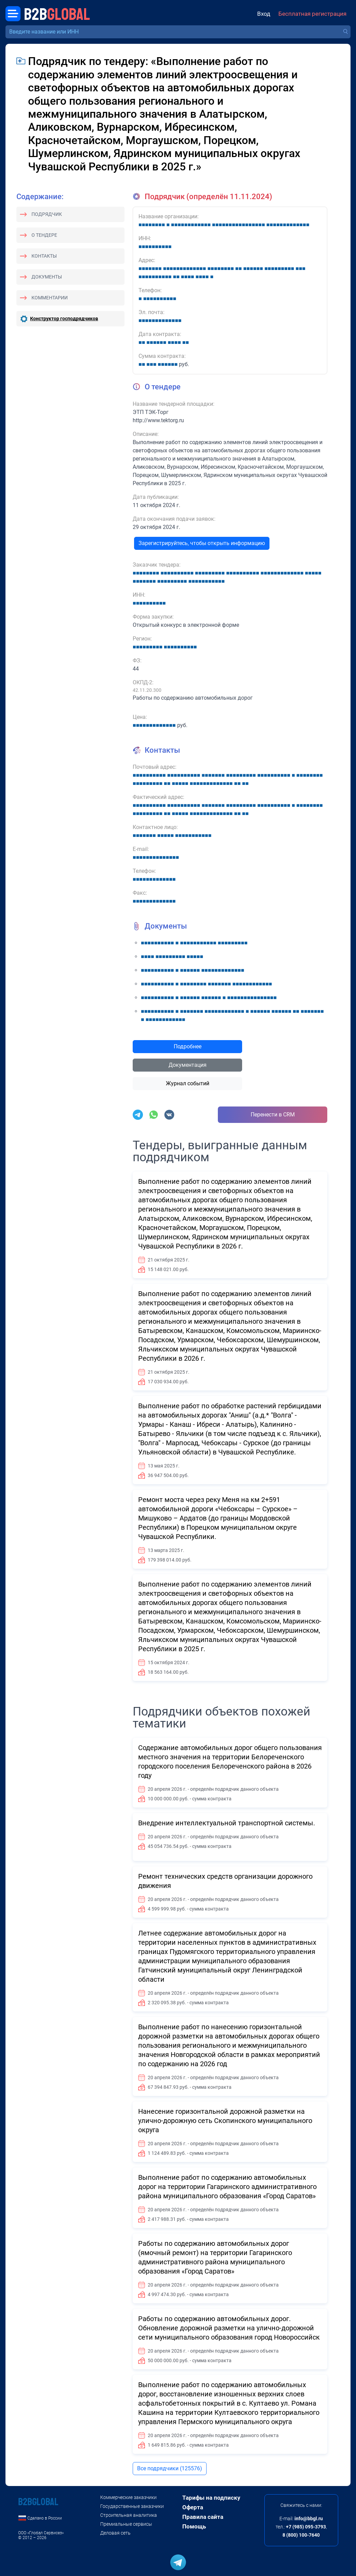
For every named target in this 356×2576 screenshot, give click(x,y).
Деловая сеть (115, 2533)
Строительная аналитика (128, 2515)
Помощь (194, 2526)
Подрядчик (46, 214)
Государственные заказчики (132, 2506)
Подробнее (187, 1046)
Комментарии (49, 297)
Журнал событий (187, 1083)
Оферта (192, 2507)
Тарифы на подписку (211, 2497)
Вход (263, 13)
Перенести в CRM (273, 1114)
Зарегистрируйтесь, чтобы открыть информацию (202, 543)
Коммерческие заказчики (128, 2497)
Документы (46, 277)
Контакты (44, 256)
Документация (188, 1065)
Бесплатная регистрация (312, 13)
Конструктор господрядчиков (64, 318)
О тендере (44, 235)
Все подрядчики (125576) (169, 2468)
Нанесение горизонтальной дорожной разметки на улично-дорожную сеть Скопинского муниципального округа (225, 2120)
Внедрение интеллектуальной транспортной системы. (226, 1823)
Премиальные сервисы (126, 2524)
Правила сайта (202, 2516)
